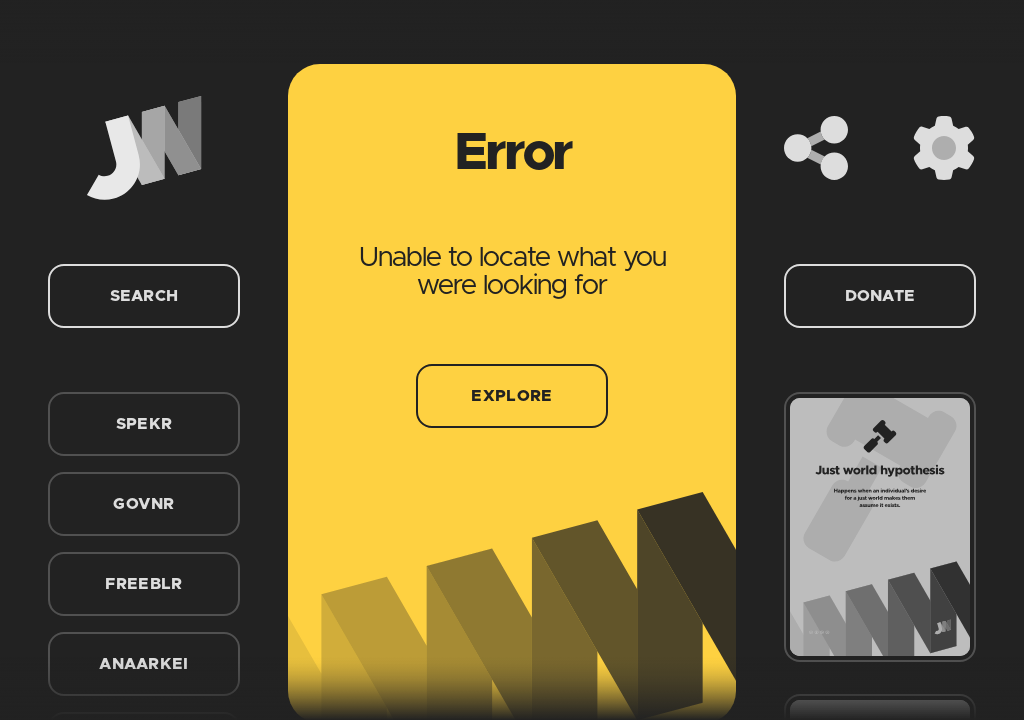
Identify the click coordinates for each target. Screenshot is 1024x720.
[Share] (816, 148)
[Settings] (944, 148)
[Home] (144, 148)
